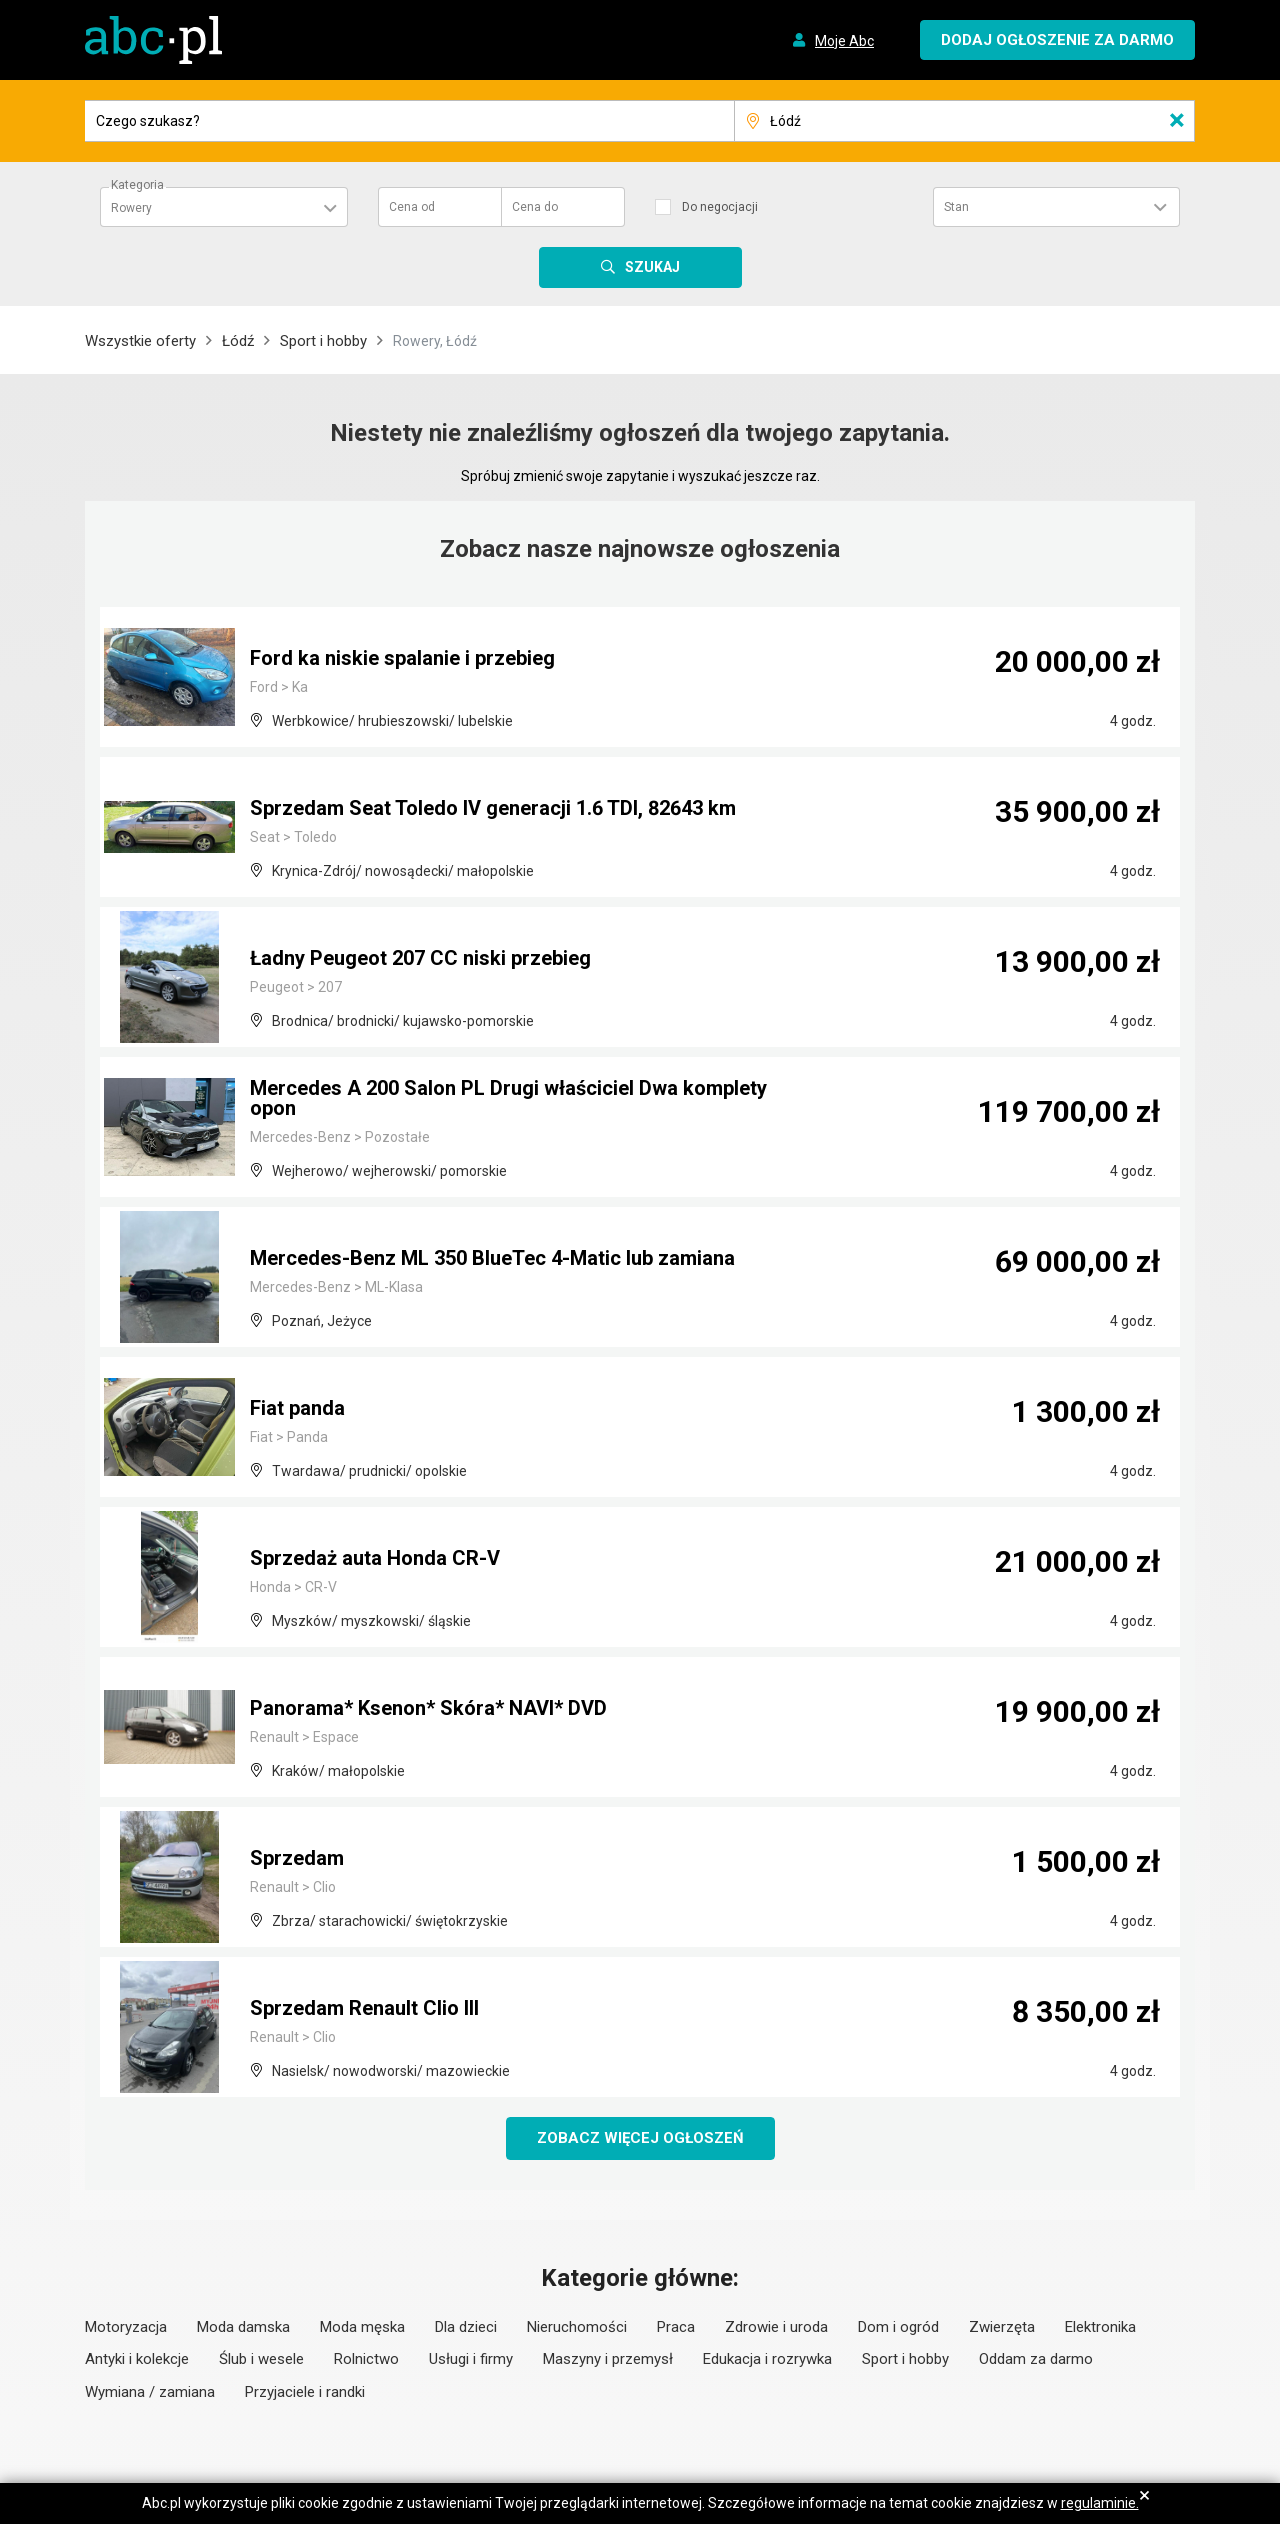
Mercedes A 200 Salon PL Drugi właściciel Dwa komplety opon (508, 1098)
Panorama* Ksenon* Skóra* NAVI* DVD (428, 1708)
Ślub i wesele (261, 2359)
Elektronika (1100, 2327)
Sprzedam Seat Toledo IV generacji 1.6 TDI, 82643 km (493, 808)
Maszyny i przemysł (608, 2359)
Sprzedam (297, 1858)
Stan (956, 207)
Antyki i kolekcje (137, 2359)
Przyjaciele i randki (305, 2392)
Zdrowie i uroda (776, 2327)
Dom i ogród (898, 2327)
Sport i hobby (323, 341)
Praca (676, 2327)
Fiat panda (297, 1408)
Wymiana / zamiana (150, 2392)
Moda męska (362, 2327)
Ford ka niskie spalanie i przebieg (402, 658)
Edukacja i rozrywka (767, 2359)
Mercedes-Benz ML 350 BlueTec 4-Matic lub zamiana (492, 1258)
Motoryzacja (126, 2327)
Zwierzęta (1002, 2327)
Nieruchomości (577, 2327)
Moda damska (243, 2327)
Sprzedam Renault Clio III (364, 2008)
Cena (412, 207)
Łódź (238, 341)
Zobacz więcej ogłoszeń (640, 2138)
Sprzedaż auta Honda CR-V (375, 1558)
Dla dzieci (466, 2327)
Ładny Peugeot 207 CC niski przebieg (420, 958)
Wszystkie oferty (140, 341)
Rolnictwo (366, 2359)
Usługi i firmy (471, 2359)
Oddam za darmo (1036, 2359)
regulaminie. (1100, 2503)
